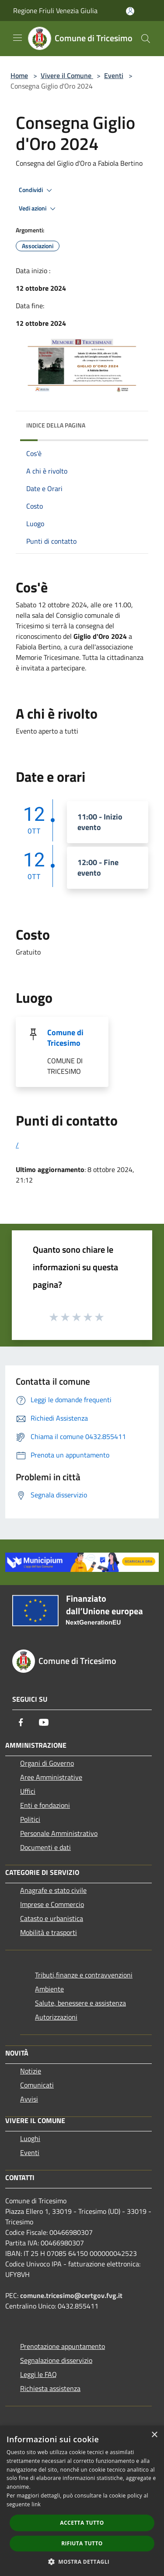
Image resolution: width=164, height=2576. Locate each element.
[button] (82, 2561)
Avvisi (29, 2099)
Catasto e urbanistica (51, 1918)
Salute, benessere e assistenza (80, 2003)
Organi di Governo (47, 1763)
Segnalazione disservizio (56, 2360)
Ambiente (49, 1989)
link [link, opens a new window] (36, 2504)
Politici (30, 1819)
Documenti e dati (45, 1847)
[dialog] (82, 2501)
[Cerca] (145, 38)
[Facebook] (21, 1722)
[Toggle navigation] (17, 37)
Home (19, 75)
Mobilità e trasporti (48, 1932)
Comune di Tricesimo (65, 1037)
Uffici (27, 1791)
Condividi (37, 190)
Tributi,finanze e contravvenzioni (84, 1975)
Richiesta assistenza (50, 2388)
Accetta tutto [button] (82, 2522)
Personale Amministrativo (59, 1833)
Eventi (113, 75)
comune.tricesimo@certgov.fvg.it (71, 2295)
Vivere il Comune (67, 75)
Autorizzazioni (56, 2017)
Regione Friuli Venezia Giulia (55, 10)
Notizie (30, 2071)
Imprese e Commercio (52, 1904)
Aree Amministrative (51, 1777)
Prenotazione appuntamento (62, 2346)
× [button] (154, 2435)
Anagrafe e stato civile (53, 1890)
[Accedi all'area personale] (130, 11)
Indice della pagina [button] (55, 425)
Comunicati (37, 2085)
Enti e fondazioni (45, 1805)
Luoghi (30, 2138)
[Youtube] (43, 1722)
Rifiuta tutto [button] (82, 2543)
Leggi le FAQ (38, 2374)
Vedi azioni (38, 208)
